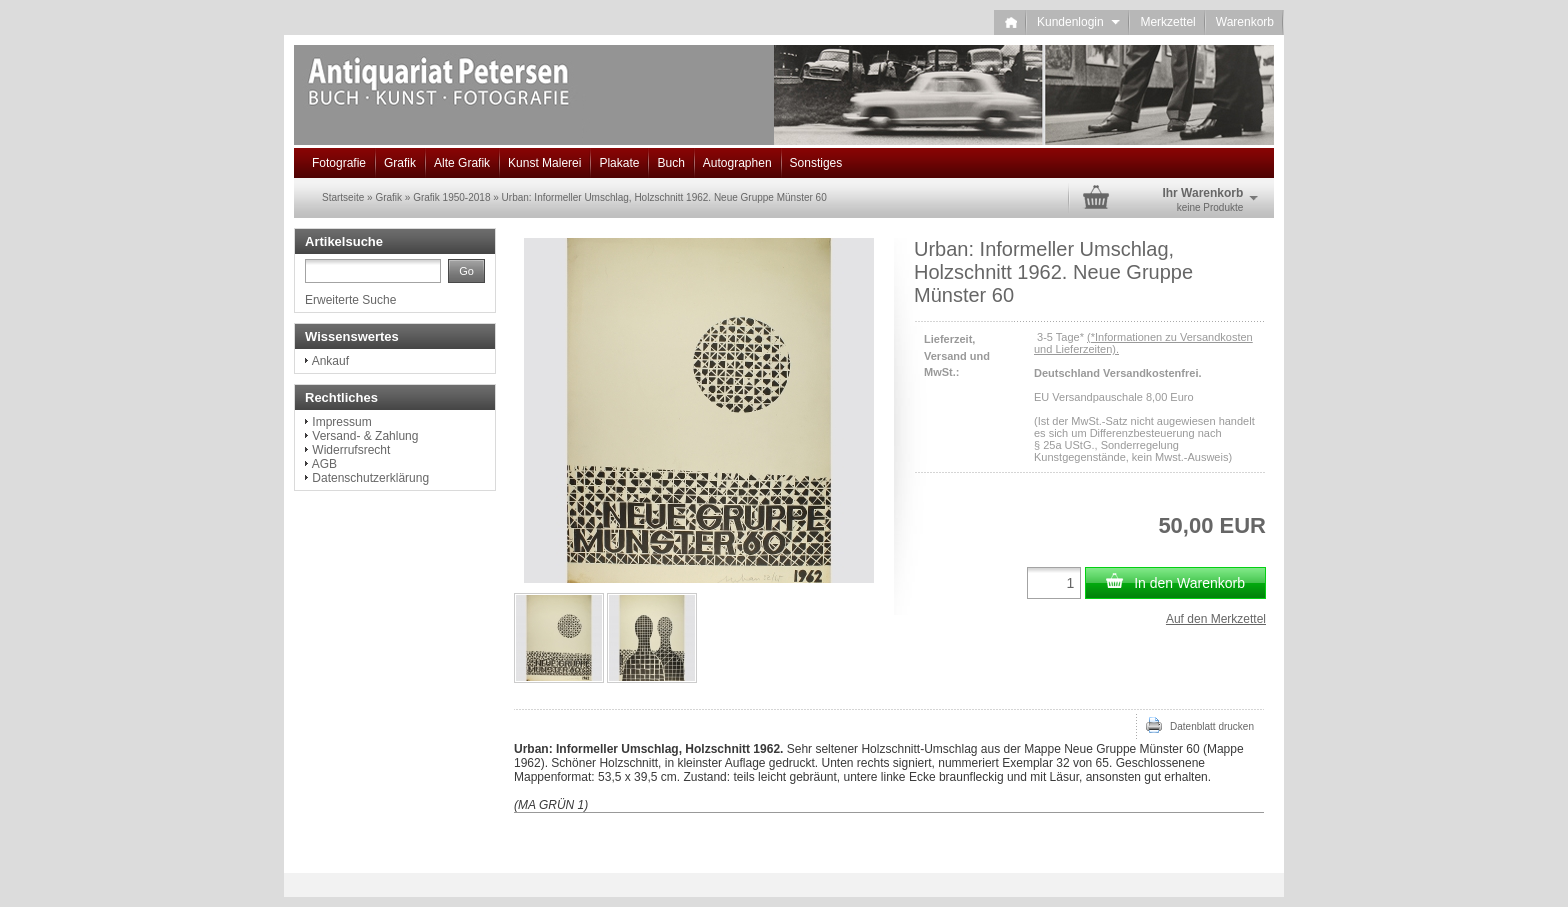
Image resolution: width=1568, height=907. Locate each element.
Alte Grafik (462, 163)
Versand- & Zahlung (365, 436)
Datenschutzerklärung (370, 478)
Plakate (619, 163)
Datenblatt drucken (1200, 725)
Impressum (341, 422)
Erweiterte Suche (350, 300)
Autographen (737, 163)
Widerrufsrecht (351, 450)
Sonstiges (816, 163)
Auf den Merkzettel (1216, 619)
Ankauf (330, 361)
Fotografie (339, 163)
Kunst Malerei (544, 163)
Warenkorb (1245, 22)
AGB (324, 464)
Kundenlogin (1078, 22)
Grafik (400, 163)
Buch (670, 163)
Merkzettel (1167, 22)
